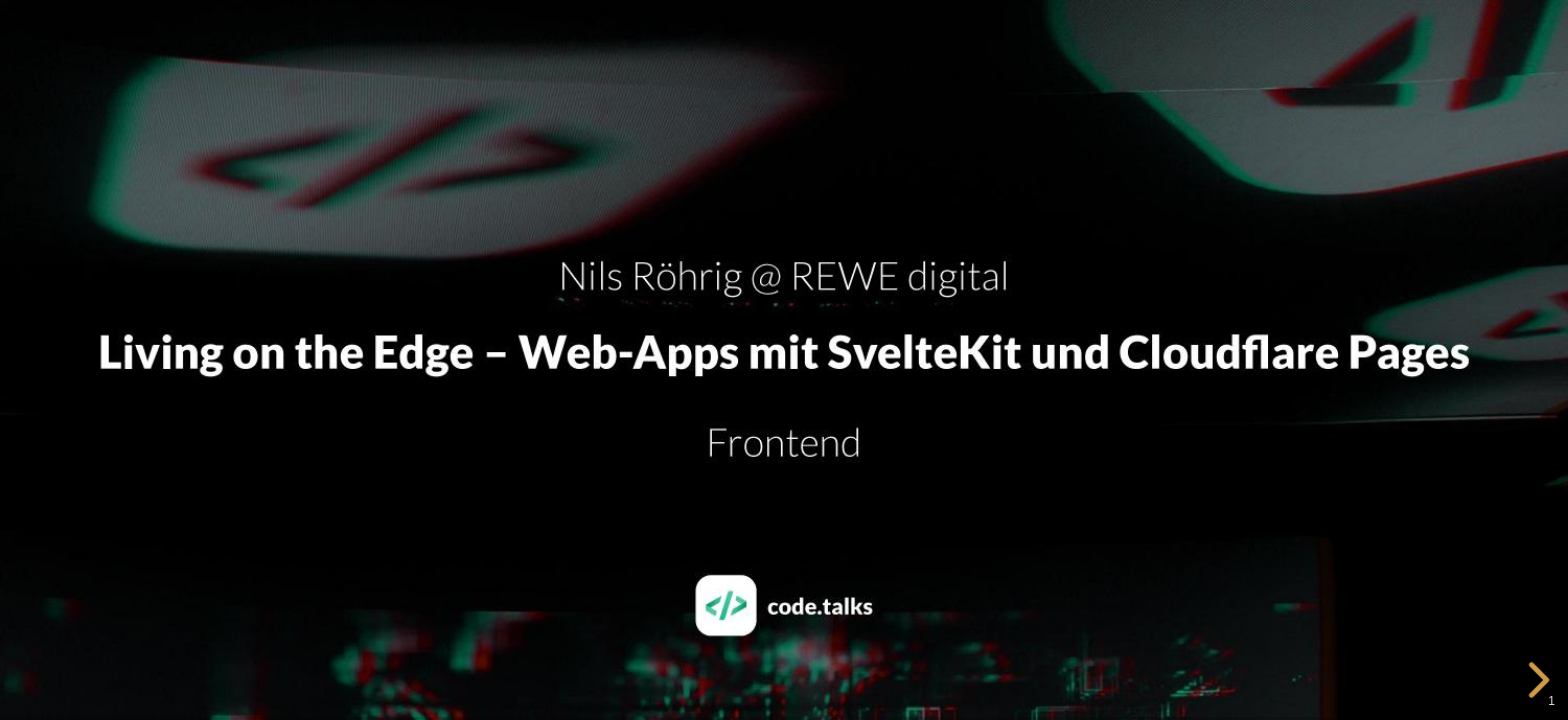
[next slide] (1542, 680)
